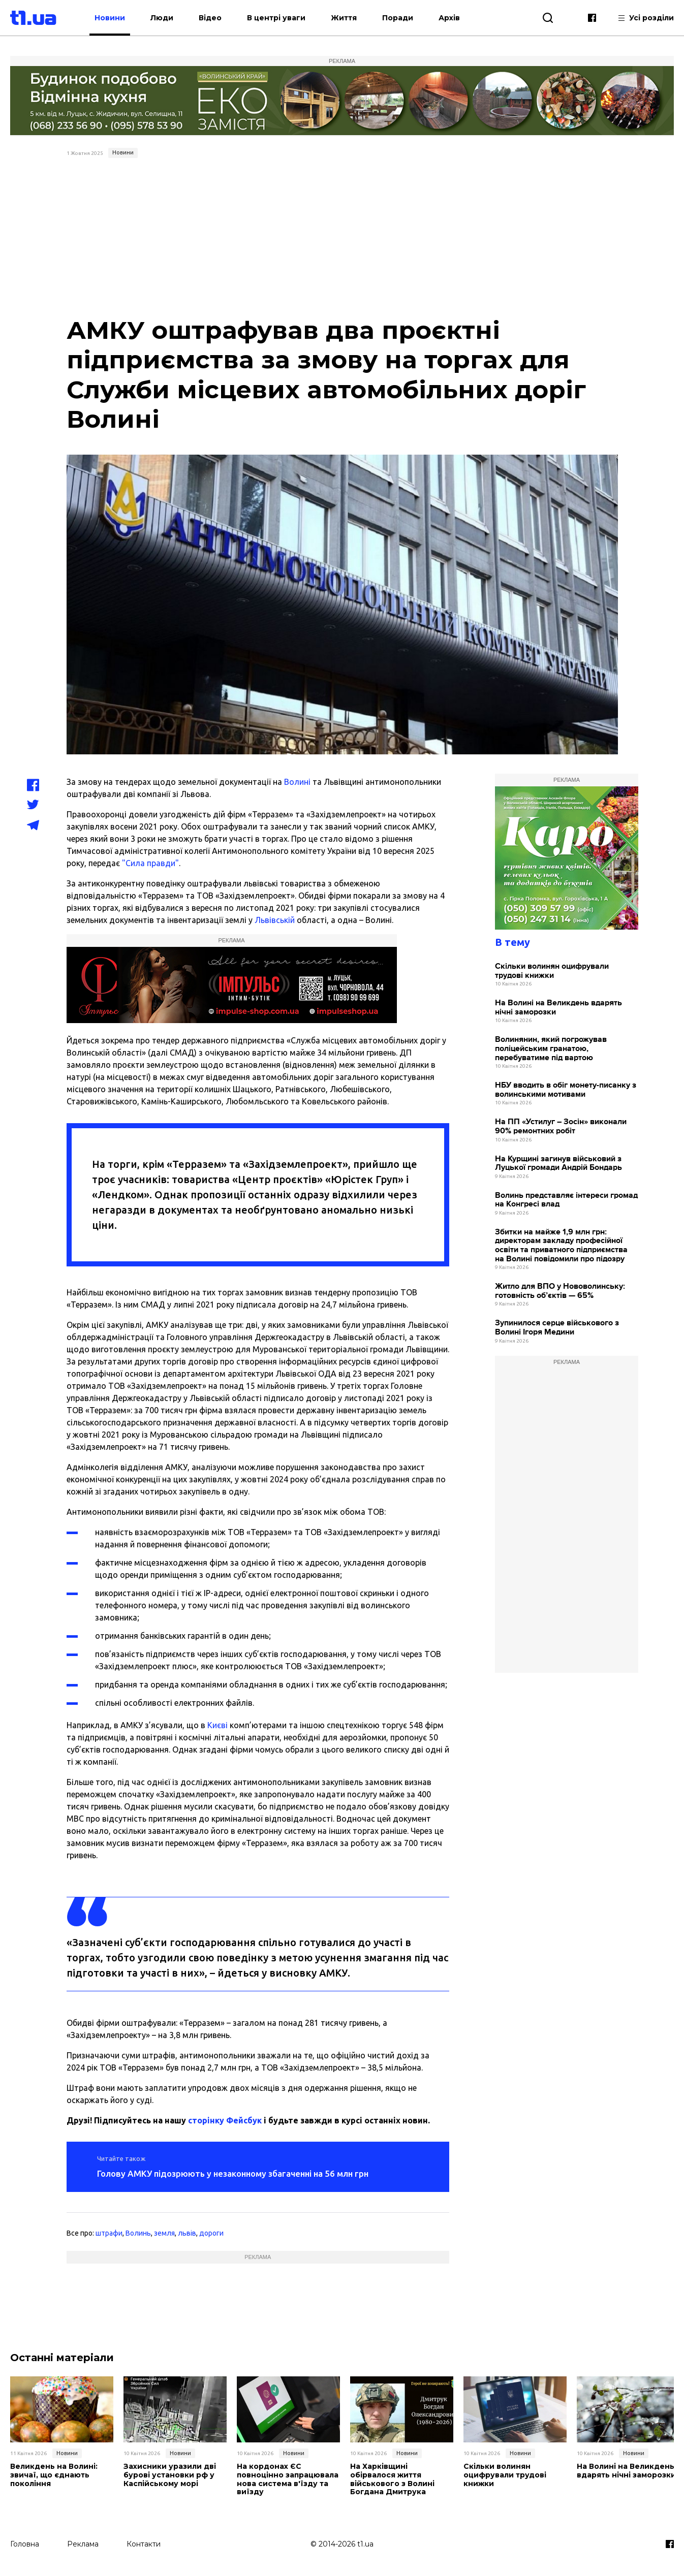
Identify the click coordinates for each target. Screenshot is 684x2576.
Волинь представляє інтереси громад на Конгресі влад (566, 1200)
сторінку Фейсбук (225, 2120)
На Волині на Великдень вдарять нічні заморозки (558, 1007)
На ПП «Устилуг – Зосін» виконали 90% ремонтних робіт (561, 1126)
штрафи (109, 2233)
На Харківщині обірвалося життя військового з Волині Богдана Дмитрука (392, 2479)
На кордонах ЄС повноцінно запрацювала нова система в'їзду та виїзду (287, 2479)
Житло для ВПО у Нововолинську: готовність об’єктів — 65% (560, 1291)
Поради (397, 17)
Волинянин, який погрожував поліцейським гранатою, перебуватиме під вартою (551, 1048)
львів (187, 2233)
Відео (210, 17)
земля (164, 2233)
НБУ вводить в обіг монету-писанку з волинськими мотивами (565, 1090)
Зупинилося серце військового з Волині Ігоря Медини (557, 1328)
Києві (217, 1725)
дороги (211, 2233)
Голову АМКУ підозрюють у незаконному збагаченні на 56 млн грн (232, 2173)
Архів (449, 17)
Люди (161, 17)
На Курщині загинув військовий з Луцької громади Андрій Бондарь (558, 1163)
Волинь (138, 2233)
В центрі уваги (276, 17)
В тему (512, 942)
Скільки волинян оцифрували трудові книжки (552, 971)
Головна (24, 2544)
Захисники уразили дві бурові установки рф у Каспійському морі (169, 2475)
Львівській (275, 920)
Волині (297, 781)
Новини (110, 17)
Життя (344, 17)
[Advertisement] (342, 238)
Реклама (83, 2544)
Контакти (144, 2544)
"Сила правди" (150, 863)
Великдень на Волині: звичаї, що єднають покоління (54, 2475)
